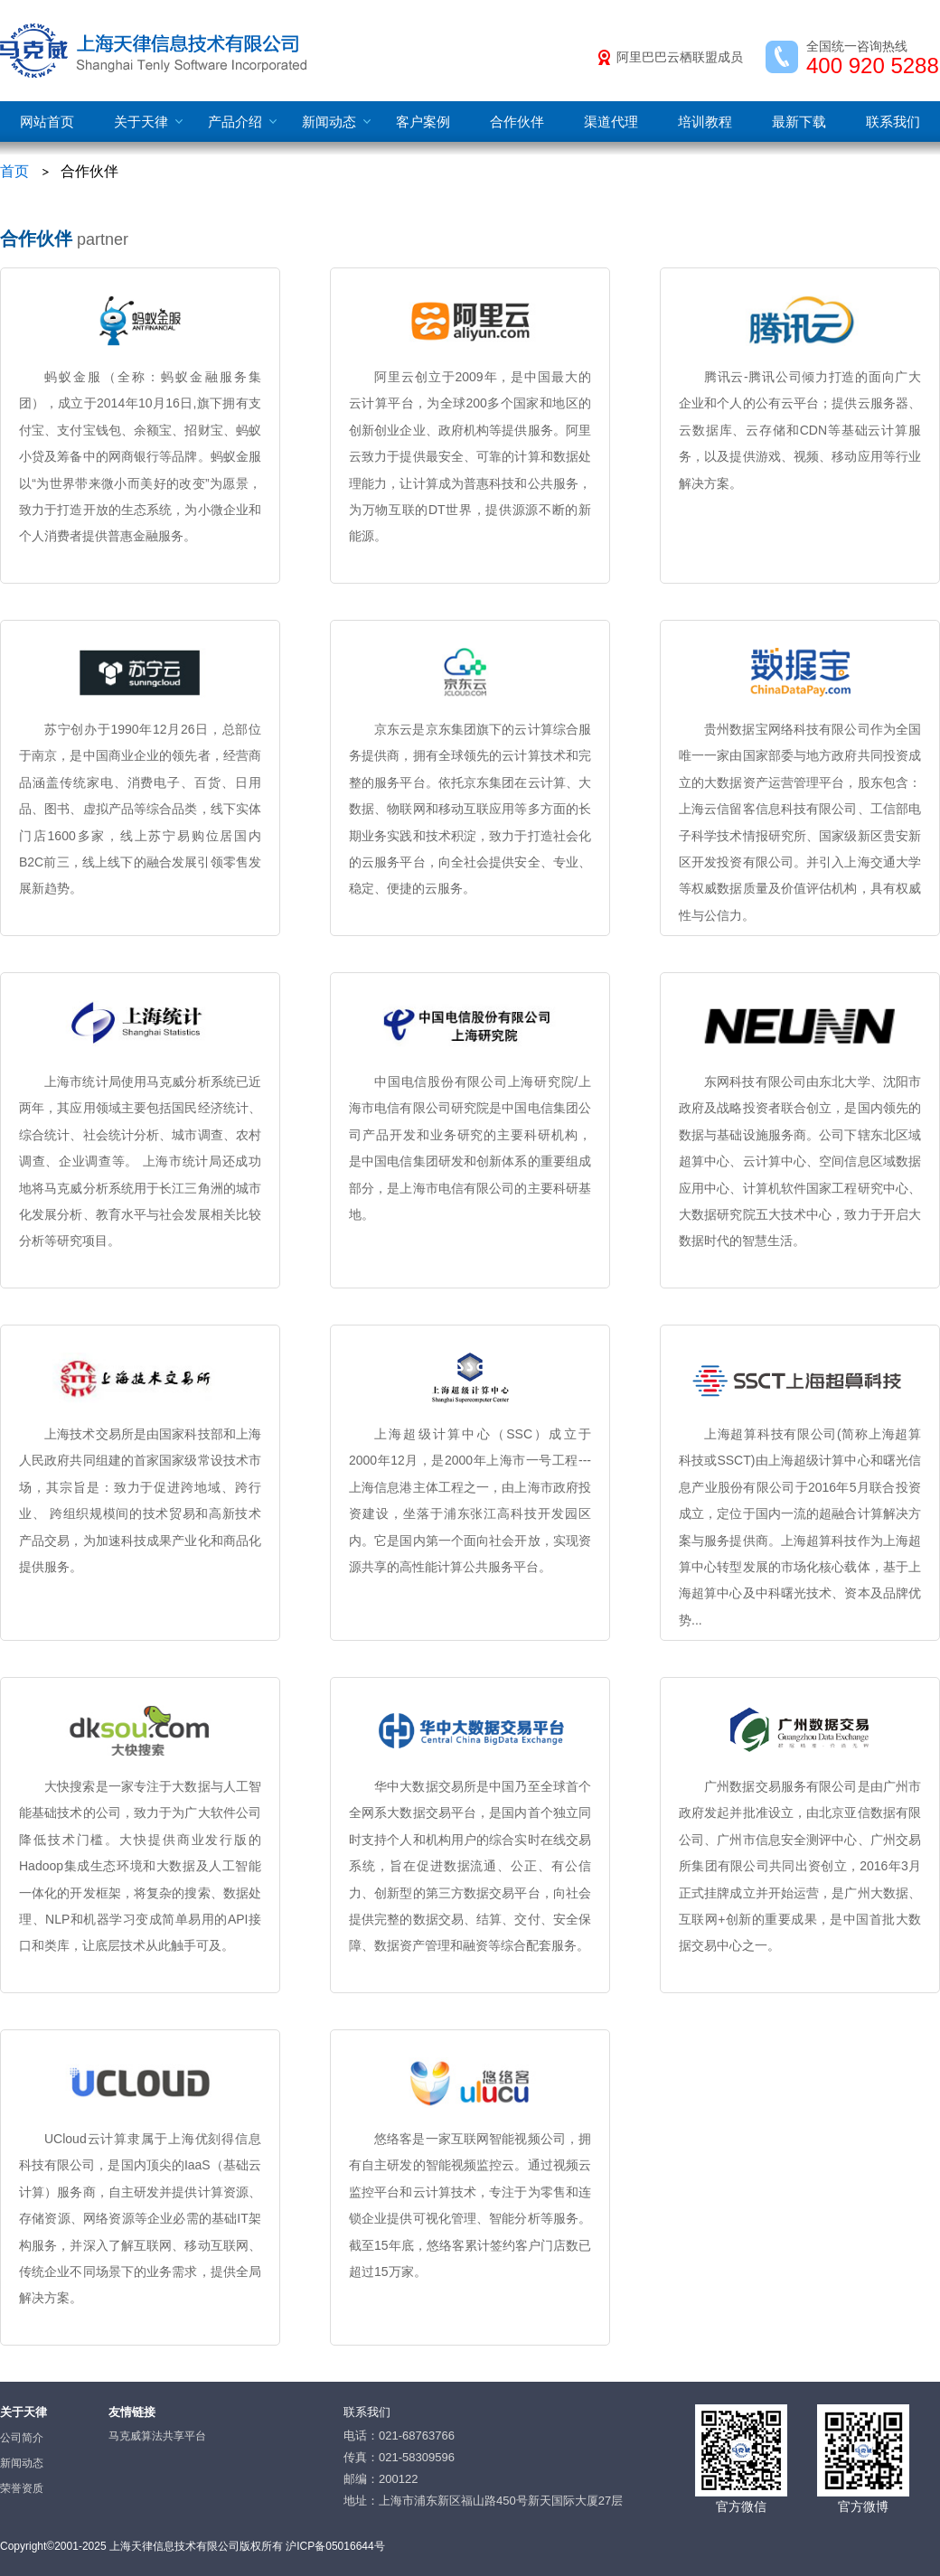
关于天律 (141, 121)
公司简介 (21, 2437)
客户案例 (423, 121)
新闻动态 (329, 121)
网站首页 (47, 121)
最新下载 (799, 121)
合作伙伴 (517, 121)
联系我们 (893, 121)
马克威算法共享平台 (157, 2436)
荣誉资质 (21, 2488)
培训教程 (705, 121)
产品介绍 (235, 121)
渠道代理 (611, 121)
